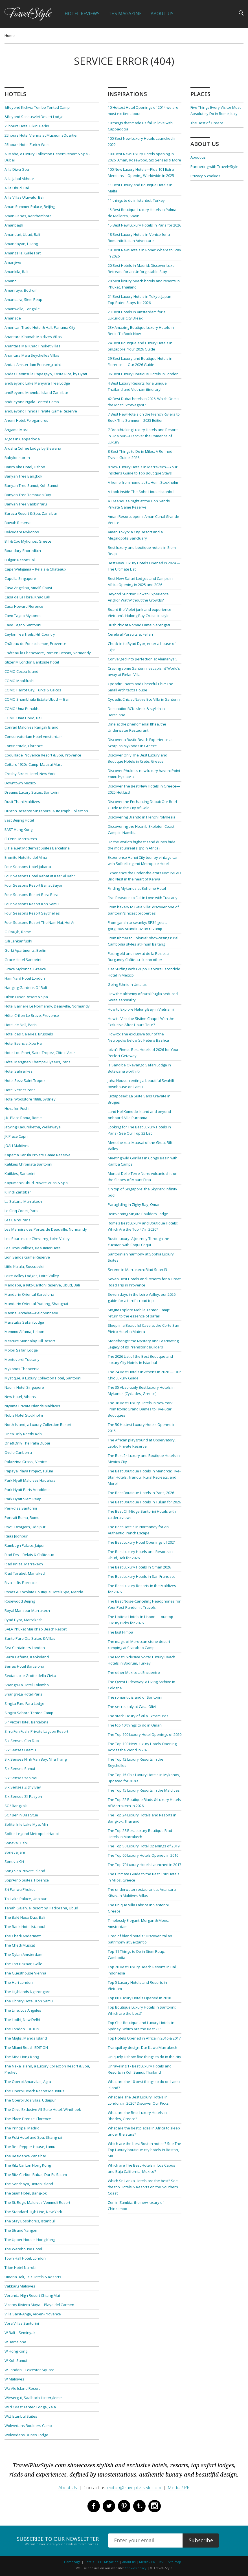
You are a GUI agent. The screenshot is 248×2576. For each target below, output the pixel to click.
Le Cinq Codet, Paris (21, 1210)
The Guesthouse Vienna (25, 1973)
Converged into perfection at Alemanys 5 (142, 659)
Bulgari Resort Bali (20, 559)
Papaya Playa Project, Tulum (29, 1471)
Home (10, 35)
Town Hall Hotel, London (25, 2258)
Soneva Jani (15, 1852)
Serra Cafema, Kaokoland (27, 1656)
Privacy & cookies (205, 175)
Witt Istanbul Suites (21, 2416)
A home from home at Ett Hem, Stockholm (143, 482)
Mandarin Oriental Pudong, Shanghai (36, 1303)
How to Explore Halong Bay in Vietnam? (141, 1009)
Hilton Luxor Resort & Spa (26, 996)
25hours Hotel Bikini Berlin (27, 125)
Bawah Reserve (18, 522)
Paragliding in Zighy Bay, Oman (134, 1204)
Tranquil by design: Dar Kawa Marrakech (142, 2047)
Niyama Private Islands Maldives (32, 1405)
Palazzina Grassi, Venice (26, 1461)
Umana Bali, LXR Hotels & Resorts (33, 2276)
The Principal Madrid (22, 2128)
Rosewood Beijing (20, 1601)
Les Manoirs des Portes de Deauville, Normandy (46, 1229)
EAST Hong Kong (18, 829)
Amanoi (11, 280)
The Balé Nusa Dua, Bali (25, 1917)
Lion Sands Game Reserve (27, 1257)
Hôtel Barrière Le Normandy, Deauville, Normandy (47, 1006)
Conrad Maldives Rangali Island (31, 727)
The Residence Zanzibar (25, 2155)
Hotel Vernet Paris (20, 1089)
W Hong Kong (16, 2351)
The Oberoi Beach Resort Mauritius (34, 2090)
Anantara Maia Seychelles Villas (32, 355)
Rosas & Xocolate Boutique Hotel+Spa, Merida (44, 1591)
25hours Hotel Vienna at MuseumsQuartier (41, 135)
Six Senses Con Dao (22, 1740)
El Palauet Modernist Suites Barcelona (37, 848)
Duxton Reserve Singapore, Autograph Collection (46, 810)
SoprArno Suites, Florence (27, 1880)
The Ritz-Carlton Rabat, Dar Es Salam (36, 2174)
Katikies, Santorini (20, 1173)
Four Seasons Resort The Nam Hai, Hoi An (40, 922)
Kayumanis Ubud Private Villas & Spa (36, 1182)
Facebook (93, 2506)
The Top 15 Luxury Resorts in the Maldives (144, 1790)
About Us (162, 13)
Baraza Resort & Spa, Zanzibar (31, 513)
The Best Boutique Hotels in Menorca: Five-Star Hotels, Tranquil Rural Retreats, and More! (144, 1477)
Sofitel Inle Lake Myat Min (26, 1824)
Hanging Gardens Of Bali (26, 987)
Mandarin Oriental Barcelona (29, 1294)
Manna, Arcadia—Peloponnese (31, 1312)
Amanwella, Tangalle (22, 308)
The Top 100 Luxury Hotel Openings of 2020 (144, 1734)
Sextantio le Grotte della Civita (30, 1675)
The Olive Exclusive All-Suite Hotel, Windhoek (43, 2109)
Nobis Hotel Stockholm (24, 1415)
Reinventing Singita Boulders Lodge (138, 1213)
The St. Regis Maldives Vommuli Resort (37, 2202)
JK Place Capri (16, 1136)
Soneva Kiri (14, 1861)
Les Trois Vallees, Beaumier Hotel (33, 1247)
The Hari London (19, 1982)
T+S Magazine (125, 13)
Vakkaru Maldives (20, 2286)
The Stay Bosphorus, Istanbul (30, 2221)
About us (198, 157)
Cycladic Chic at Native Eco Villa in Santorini (144, 699)
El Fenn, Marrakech (21, 838)
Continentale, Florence (24, 745)
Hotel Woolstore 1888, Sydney (30, 1099)
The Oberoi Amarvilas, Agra (28, 2081)
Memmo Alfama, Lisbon (24, 1331)
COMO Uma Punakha (23, 708)
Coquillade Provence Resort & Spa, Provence (43, 755)
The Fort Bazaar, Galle (23, 1963)
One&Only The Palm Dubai (27, 1443)
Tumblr (139, 2506)
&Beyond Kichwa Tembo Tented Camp (37, 107)
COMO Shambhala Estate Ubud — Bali (37, 699)
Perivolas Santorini (21, 1508)
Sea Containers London (25, 1647)
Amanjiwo (13, 262)
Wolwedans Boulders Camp (28, 2425)
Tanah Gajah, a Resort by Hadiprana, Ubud (41, 1908)
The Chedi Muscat (20, 1945)
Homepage (72, 2562)
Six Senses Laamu (20, 1749)
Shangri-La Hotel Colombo (27, 1684)
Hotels (89, 2562)
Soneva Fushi (16, 1842)
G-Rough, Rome (18, 931)
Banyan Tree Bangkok (23, 476)
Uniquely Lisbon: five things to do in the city (144, 2056)
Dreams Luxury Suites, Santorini (32, 792)
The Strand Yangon (21, 2230)
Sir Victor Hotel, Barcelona (27, 1722)
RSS (161, 2562)
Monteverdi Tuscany (22, 1359)
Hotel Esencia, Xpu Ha (23, 1043)
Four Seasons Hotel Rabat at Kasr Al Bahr (40, 875)
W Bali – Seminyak (20, 2332)
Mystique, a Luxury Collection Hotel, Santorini (43, 1378)
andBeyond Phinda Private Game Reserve (41, 411)
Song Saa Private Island (25, 1870)
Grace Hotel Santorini (23, 959)
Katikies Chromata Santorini (28, 1164)
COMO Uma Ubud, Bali (23, 717)
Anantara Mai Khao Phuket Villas (32, 346)
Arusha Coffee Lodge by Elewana (33, 448)
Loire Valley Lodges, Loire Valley (32, 1275)
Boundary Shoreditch (23, 550)
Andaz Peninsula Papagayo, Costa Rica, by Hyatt (46, 373)
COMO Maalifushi (19, 680)
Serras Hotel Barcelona (24, 1666)
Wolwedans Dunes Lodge (26, 2434)
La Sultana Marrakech (23, 1201)
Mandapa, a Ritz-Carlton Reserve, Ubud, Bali (42, 1285)
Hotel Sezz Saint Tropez (25, 1080)
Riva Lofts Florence (21, 1582)
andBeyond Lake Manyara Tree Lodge (37, 383)
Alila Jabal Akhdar (19, 178)
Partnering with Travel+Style (214, 166)
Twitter (109, 2506)
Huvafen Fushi (17, 1108)
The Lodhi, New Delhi (22, 2019)
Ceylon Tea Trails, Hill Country (30, 634)
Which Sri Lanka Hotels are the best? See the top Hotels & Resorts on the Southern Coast (143, 2187)
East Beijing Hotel (19, 820)
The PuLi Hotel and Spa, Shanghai (33, 2137)
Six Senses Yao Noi (21, 1777)
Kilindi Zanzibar (18, 1192)
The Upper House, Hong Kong (30, 2239)
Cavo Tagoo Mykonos (23, 615)
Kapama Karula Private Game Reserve (38, 1154)
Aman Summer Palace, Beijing (30, 206)
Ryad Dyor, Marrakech (24, 1619)
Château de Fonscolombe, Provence (35, 643)
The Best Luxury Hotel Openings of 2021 (142, 1542)
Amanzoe (13, 318)
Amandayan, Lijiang (21, 243)
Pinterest (124, 2506)
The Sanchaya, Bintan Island (29, 2183)
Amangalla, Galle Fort (23, 253)
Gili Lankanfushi (18, 941)
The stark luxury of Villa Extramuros (138, 1715)
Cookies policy (135, 2568)
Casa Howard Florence (24, 606)
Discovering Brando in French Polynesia (141, 817)
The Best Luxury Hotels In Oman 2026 (139, 1567)
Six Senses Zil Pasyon (23, 1796)
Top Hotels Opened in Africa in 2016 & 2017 (144, 2038)
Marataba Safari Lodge (24, 1322)
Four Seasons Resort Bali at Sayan (34, 885)
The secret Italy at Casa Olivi (132, 1706)
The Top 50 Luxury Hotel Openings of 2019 (143, 1846)
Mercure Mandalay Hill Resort (30, 1340)
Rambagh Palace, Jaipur (25, 1545)
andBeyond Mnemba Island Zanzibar (36, 392)
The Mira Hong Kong (22, 2056)
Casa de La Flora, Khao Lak (27, 597)
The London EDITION (22, 2028)
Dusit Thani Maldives (22, 801)
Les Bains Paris (17, 1219)
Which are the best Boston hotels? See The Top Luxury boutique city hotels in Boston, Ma (144, 2149)
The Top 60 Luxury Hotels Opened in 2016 (143, 1855)
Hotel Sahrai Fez (18, 1071)
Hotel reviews (82, 13)
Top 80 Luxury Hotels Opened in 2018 (139, 1997)
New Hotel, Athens (20, 1396)
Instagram (154, 2506)
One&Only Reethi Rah (23, 1433)
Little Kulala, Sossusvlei (24, 1266)
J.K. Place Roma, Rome (23, 1117)
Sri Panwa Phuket (20, 1889)
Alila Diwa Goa (17, 169)
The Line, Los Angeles (23, 2010)
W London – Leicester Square (29, 2369)
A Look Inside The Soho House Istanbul (141, 491)
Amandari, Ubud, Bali (22, 234)
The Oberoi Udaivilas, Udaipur (30, 2100)
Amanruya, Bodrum (21, 290)
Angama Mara (16, 429)
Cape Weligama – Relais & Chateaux (35, 569)
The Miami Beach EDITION (26, 2047)
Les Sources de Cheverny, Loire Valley (37, 1238)
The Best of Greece (206, 122)
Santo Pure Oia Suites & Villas (30, 1638)
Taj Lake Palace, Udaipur (26, 1898)
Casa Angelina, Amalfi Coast (28, 587)
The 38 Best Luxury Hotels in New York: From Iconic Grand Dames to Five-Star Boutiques (141, 1409)
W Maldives (14, 2379)
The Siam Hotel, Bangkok (26, 2193)
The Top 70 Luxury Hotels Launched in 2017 (144, 1864)
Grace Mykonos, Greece (25, 968)
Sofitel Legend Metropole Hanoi (32, 1833)
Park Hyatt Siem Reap (23, 1498)
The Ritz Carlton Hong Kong (28, 2165)
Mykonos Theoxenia (22, 1368)
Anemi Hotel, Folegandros (26, 420)
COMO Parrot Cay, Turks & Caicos (33, 690)
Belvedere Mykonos (22, 531)
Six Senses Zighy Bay (23, 1787)
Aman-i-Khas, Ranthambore (28, 215)
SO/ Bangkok (16, 1805)
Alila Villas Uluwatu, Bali (24, 197)
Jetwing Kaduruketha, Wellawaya (33, 1127)
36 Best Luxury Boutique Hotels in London (143, 373)
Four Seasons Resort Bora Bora (31, 894)
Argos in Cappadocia (22, 438)
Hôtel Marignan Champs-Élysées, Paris (38, 1061)
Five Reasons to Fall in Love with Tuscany (142, 897)
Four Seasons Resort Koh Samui (32, 903)
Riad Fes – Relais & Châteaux (29, 1554)
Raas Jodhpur (16, 1536)
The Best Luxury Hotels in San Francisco (141, 1576)
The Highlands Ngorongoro (28, 1991)
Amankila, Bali (16, 271)
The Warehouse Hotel (23, 2248)
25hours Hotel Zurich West (27, 144)
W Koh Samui (16, 2360)
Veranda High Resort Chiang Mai (32, 2295)
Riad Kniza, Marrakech (24, 1564)
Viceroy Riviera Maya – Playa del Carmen (39, 2304)
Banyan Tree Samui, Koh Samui (31, 485)
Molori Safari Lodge (21, 1350)
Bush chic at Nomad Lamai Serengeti (139, 624)
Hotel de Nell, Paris (21, 1024)
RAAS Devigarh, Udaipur (25, 1526)
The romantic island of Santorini (135, 1697)
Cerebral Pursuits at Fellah (130, 634)
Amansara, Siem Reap (23, 299)
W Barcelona (15, 2341)
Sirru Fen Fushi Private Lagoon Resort (36, 1731)
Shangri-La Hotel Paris (23, 1694)
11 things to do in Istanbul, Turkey (136, 200)
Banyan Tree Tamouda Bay (28, 494)
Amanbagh (14, 225)
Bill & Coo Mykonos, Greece (28, 541)
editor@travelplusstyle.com (134, 2487)
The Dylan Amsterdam (23, 1954)
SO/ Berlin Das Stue (21, 1815)
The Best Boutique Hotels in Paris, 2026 (141, 1492)
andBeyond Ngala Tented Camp (32, 401)
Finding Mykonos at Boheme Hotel (137, 888)
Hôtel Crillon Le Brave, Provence (32, 1015)
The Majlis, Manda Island (26, 2038)
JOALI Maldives (17, 1145)
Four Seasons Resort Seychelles (32, 913)
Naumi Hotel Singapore (24, 1387)
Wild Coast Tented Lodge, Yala (30, 2406)
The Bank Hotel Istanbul (25, 1926)
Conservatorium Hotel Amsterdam (34, 736)
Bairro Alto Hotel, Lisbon (25, 466)
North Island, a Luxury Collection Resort (38, 1424)
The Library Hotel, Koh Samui (29, 2000)
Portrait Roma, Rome (22, 1517)
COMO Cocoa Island (21, 671)
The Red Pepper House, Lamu (30, 2146)
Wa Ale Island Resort (22, 2388)
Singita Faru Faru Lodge (24, 1703)
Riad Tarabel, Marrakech (26, 1573)
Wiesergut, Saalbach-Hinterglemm (34, 2397)
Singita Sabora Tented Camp (29, 1712)
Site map (174, 2562)
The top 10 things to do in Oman (135, 1725)
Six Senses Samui (20, 1768)
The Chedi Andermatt (23, 1935)
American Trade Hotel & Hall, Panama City (40, 327)
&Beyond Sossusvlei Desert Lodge (34, 116)
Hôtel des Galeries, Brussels (29, 1034)
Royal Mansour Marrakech (27, 1610)
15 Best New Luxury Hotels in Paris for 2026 (144, 225)
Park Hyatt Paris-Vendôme (27, 1489)
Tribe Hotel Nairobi (20, 2267)
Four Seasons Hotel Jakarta (28, 866)
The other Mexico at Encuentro (134, 1672)
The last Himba (120, 1632)
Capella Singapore (20, 578)
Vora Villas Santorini (22, 2323)
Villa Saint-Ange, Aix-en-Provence (33, 2314)
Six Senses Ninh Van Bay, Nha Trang (36, 1759)
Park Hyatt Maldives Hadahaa (30, 1480)
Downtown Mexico (20, 783)
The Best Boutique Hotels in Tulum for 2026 (144, 1502)
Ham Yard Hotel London (25, 978)
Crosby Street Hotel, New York (30, 773)
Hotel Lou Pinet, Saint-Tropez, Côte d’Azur (40, 1052)
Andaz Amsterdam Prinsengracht (33, 364)
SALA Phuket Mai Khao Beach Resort (36, 1629)
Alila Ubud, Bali (17, 187)
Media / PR (179, 2487)
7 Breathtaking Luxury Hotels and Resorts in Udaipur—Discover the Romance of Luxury (143, 436)
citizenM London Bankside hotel (32, 662)
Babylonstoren (17, 457)
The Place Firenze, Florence (28, 2118)
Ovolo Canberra (18, 1452)
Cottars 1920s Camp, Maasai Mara (34, 764)
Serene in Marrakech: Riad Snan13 (137, 1269)
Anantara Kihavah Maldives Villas (33, 336)
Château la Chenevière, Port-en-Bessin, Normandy (48, 652)
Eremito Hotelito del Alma (26, 857)
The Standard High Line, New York (33, 2211)
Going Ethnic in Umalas (127, 984)
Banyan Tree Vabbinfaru (26, 504)
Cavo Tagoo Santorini (23, 624)
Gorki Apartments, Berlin (25, 950)
